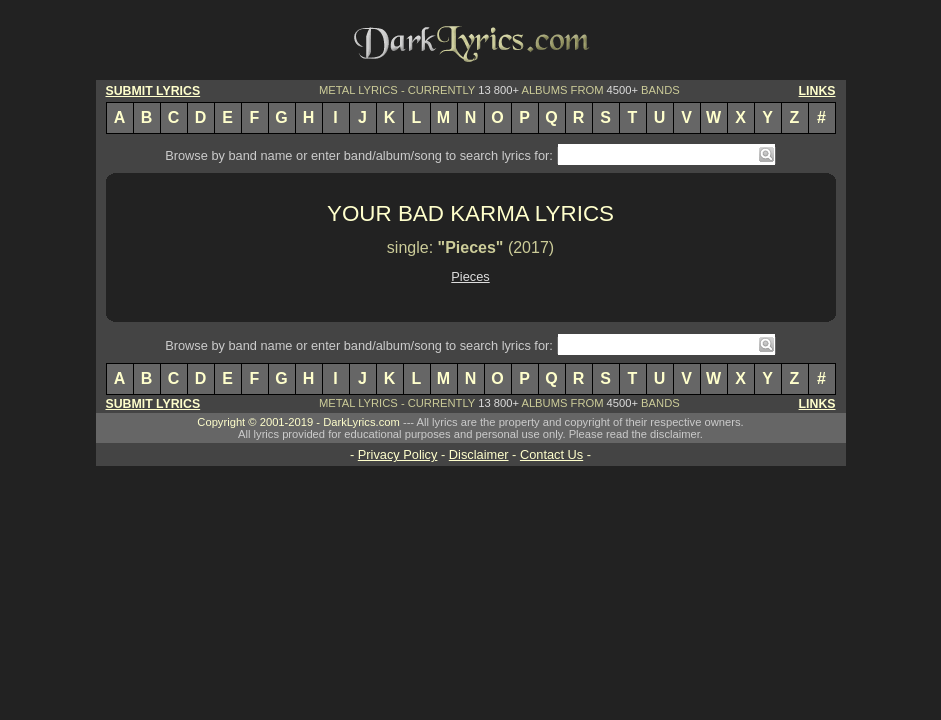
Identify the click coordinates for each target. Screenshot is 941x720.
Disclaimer (479, 454)
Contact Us (551, 454)
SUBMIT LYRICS (153, 91)
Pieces (470, 276)
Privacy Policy (398, 454)
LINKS (817, 91)
